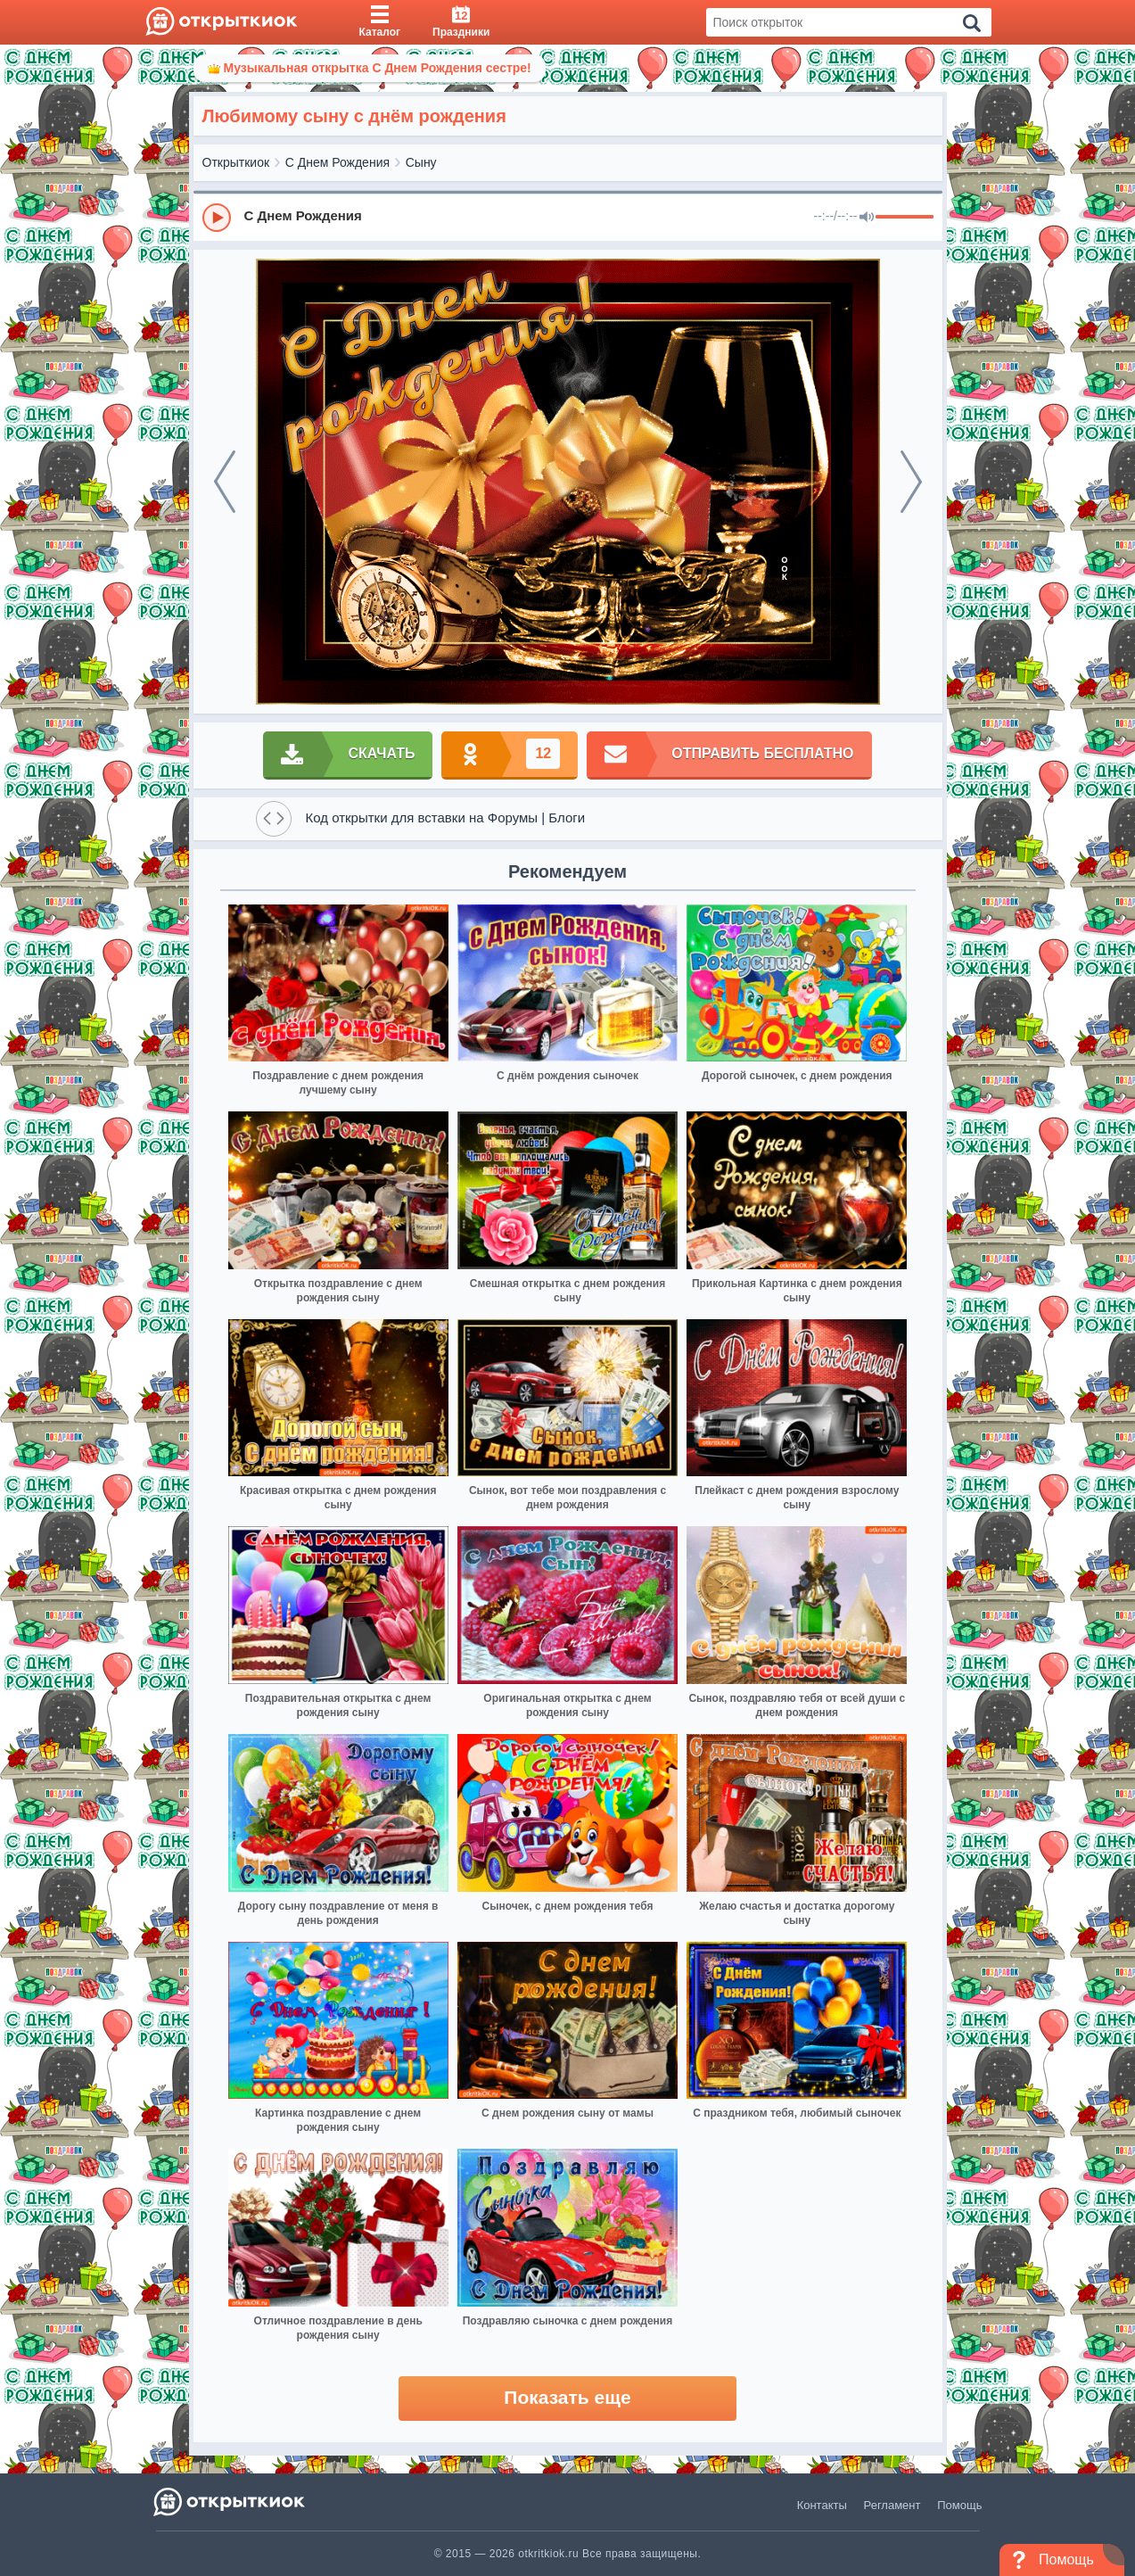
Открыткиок (236, 162)
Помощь (959, 2505)
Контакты (822, 2505)
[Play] (216, 217)
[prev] (224, 482)
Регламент (892, 2505)
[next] (911, 482)
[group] (567, 217)
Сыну (421, 162)
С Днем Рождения (337, 162)
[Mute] (867, 218)
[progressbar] (904, 217)
